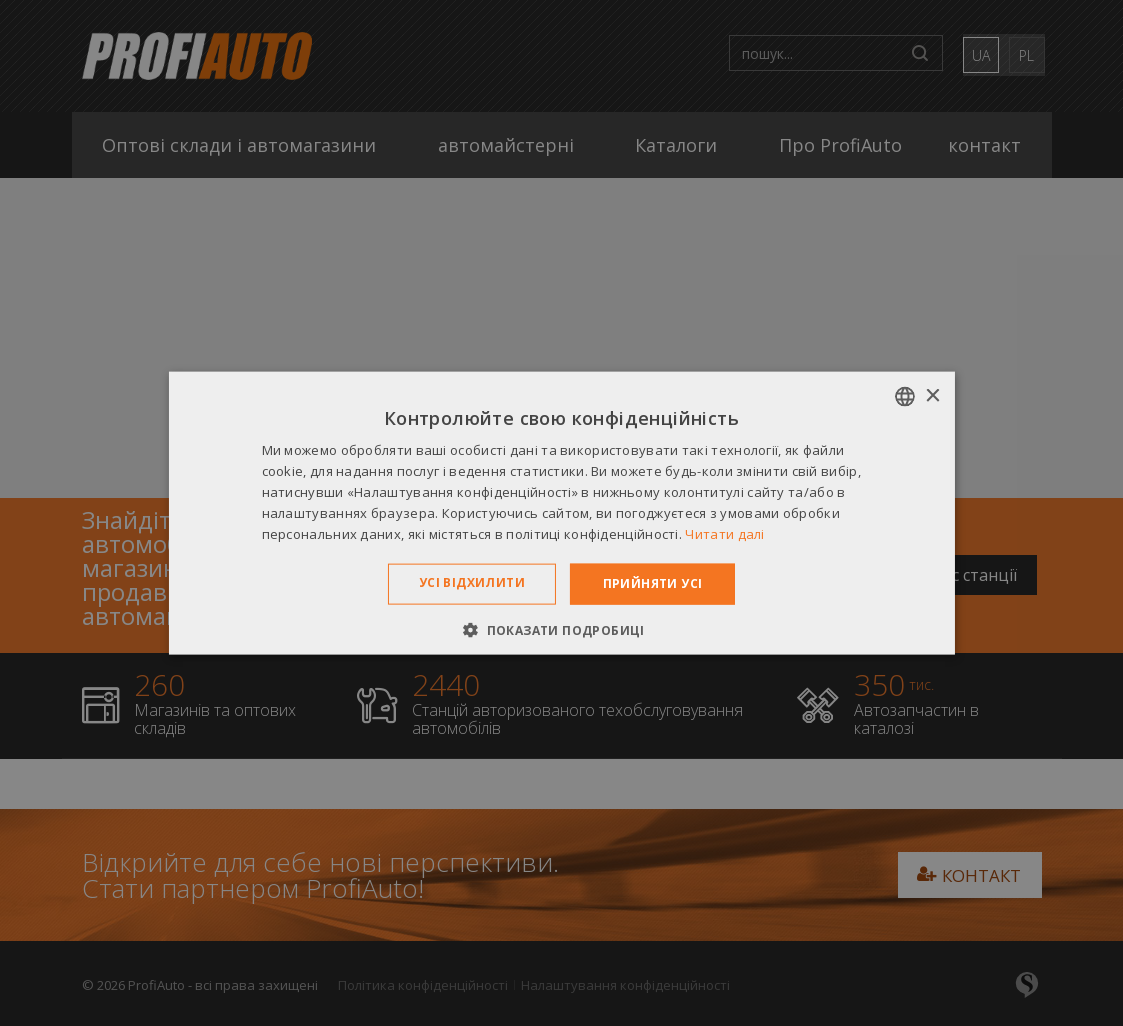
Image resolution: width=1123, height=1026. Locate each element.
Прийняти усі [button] (653, 583)
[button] (561, 629)
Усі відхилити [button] (472, 582)
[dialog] (561, 513)
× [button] (932, 395)
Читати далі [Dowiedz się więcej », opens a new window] (724, 533)
